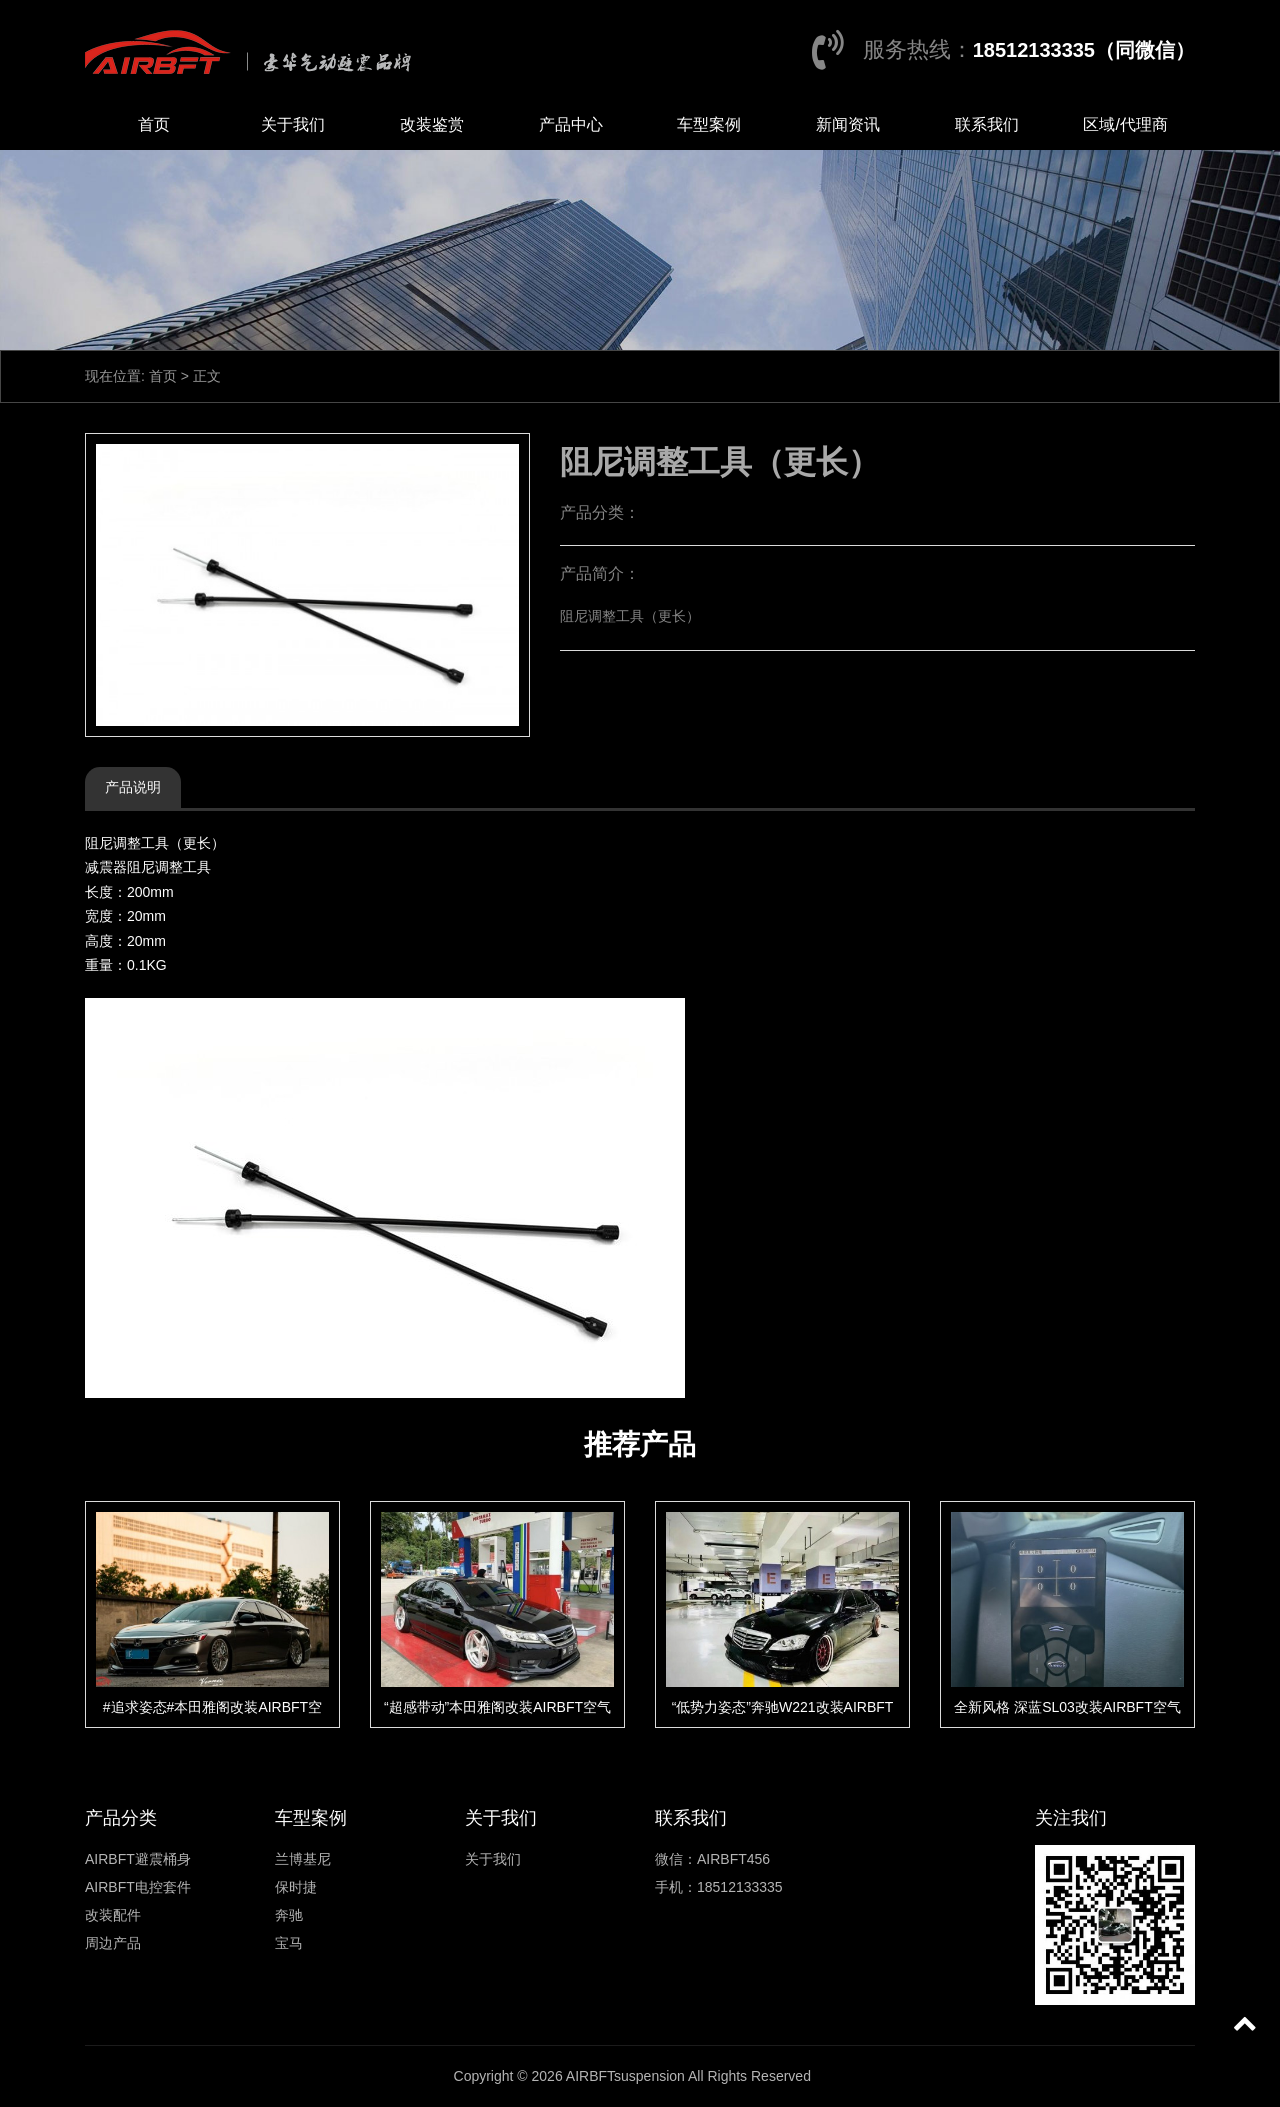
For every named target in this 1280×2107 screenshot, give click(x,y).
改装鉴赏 (432, 124)
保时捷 (296, 1887)
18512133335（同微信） (1084, 50)
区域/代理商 (1125, 124)
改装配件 (113, 1915)
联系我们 (987, 124)
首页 (154, 124)
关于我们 (293, 124)
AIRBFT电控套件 (138, 1887)
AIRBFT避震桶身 (138, 1859)
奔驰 (289, 1915)
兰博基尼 (303, 1859)
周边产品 (113, 1943)
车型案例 (709, 124)
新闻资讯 (848, 124)
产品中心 (571, 124)
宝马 (289, 1943)
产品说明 (133, 787)
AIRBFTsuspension (625, 2076)
